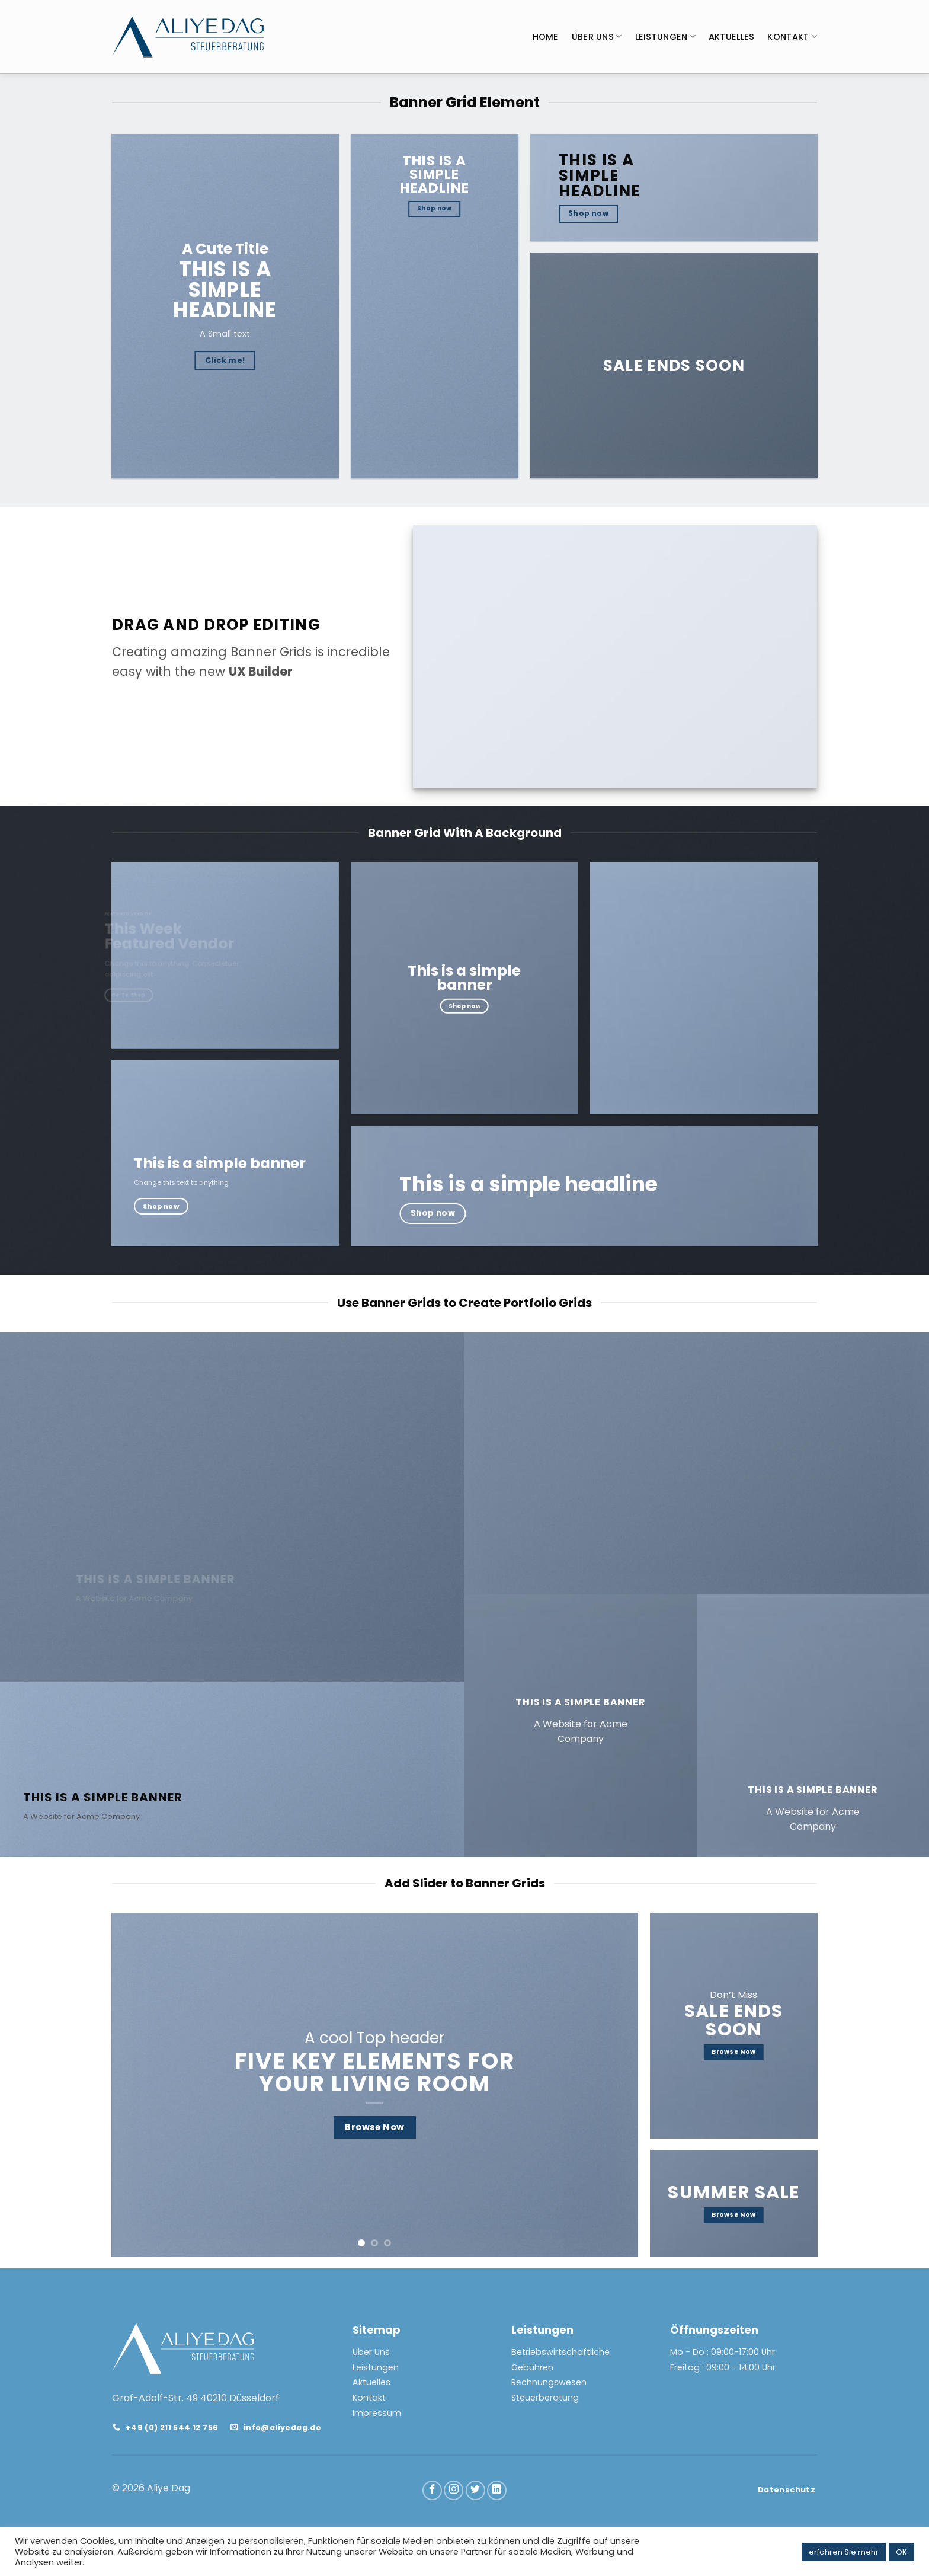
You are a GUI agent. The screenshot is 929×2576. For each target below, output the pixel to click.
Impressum (377, 2413)
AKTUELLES (732, 37)
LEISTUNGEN (665, 37)
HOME (546, 37)
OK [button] (901, 2552)
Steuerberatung (545, 2398)
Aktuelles (371, 2382)
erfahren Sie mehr (844, 2552)
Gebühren (532, 2367)
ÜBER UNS (597, 37)
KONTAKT (792, 37)
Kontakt (369, 2398)
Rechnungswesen (549, 2382)
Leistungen (376, 2367)
